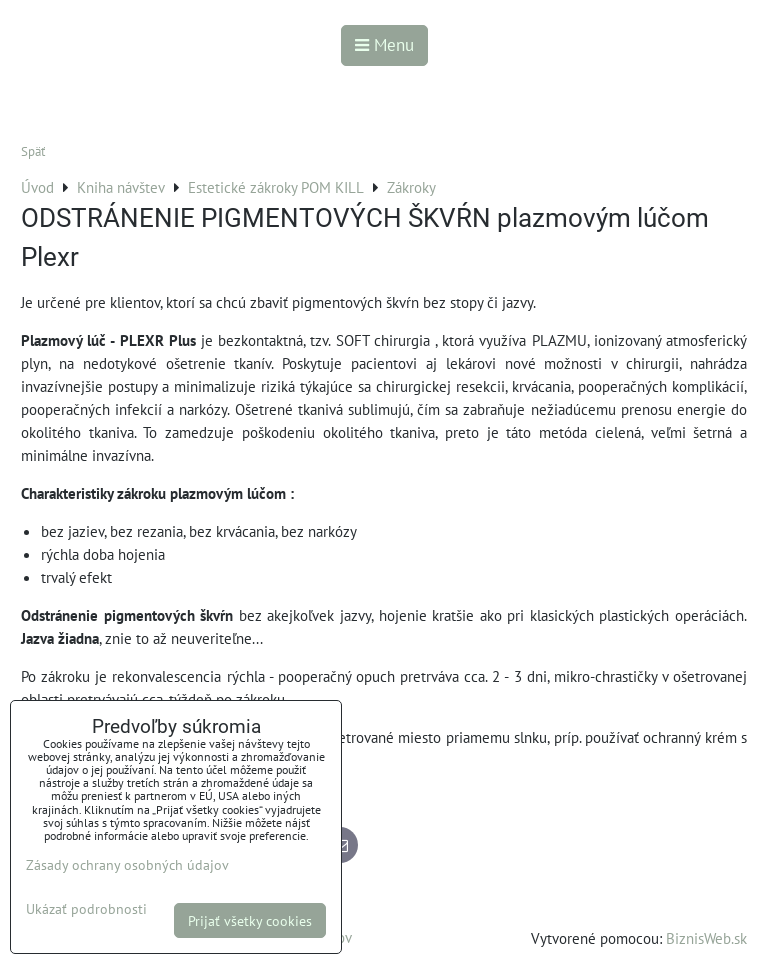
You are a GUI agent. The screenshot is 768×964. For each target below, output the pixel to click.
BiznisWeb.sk (706, 938)
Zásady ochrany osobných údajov (127, 864)
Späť (33, 151)
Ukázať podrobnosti (86, 909)
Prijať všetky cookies (250, 920)
